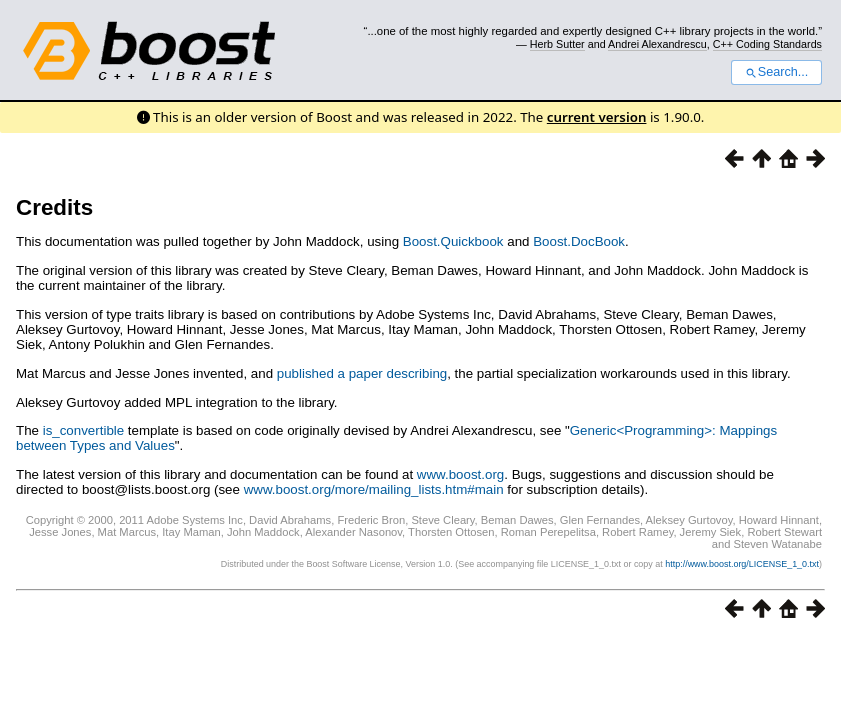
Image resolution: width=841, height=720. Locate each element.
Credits (54, 207)
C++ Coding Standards (767, 44)
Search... (776, 72)
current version (597, 117)
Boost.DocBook (579, 241)
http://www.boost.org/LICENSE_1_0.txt (742, 564)
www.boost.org (460, 474)
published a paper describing (362, 373)
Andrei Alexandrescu (657, 44)
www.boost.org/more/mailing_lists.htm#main (374, 489)
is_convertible (84, 430)
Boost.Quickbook (453, 241)
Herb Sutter (557, 44)
